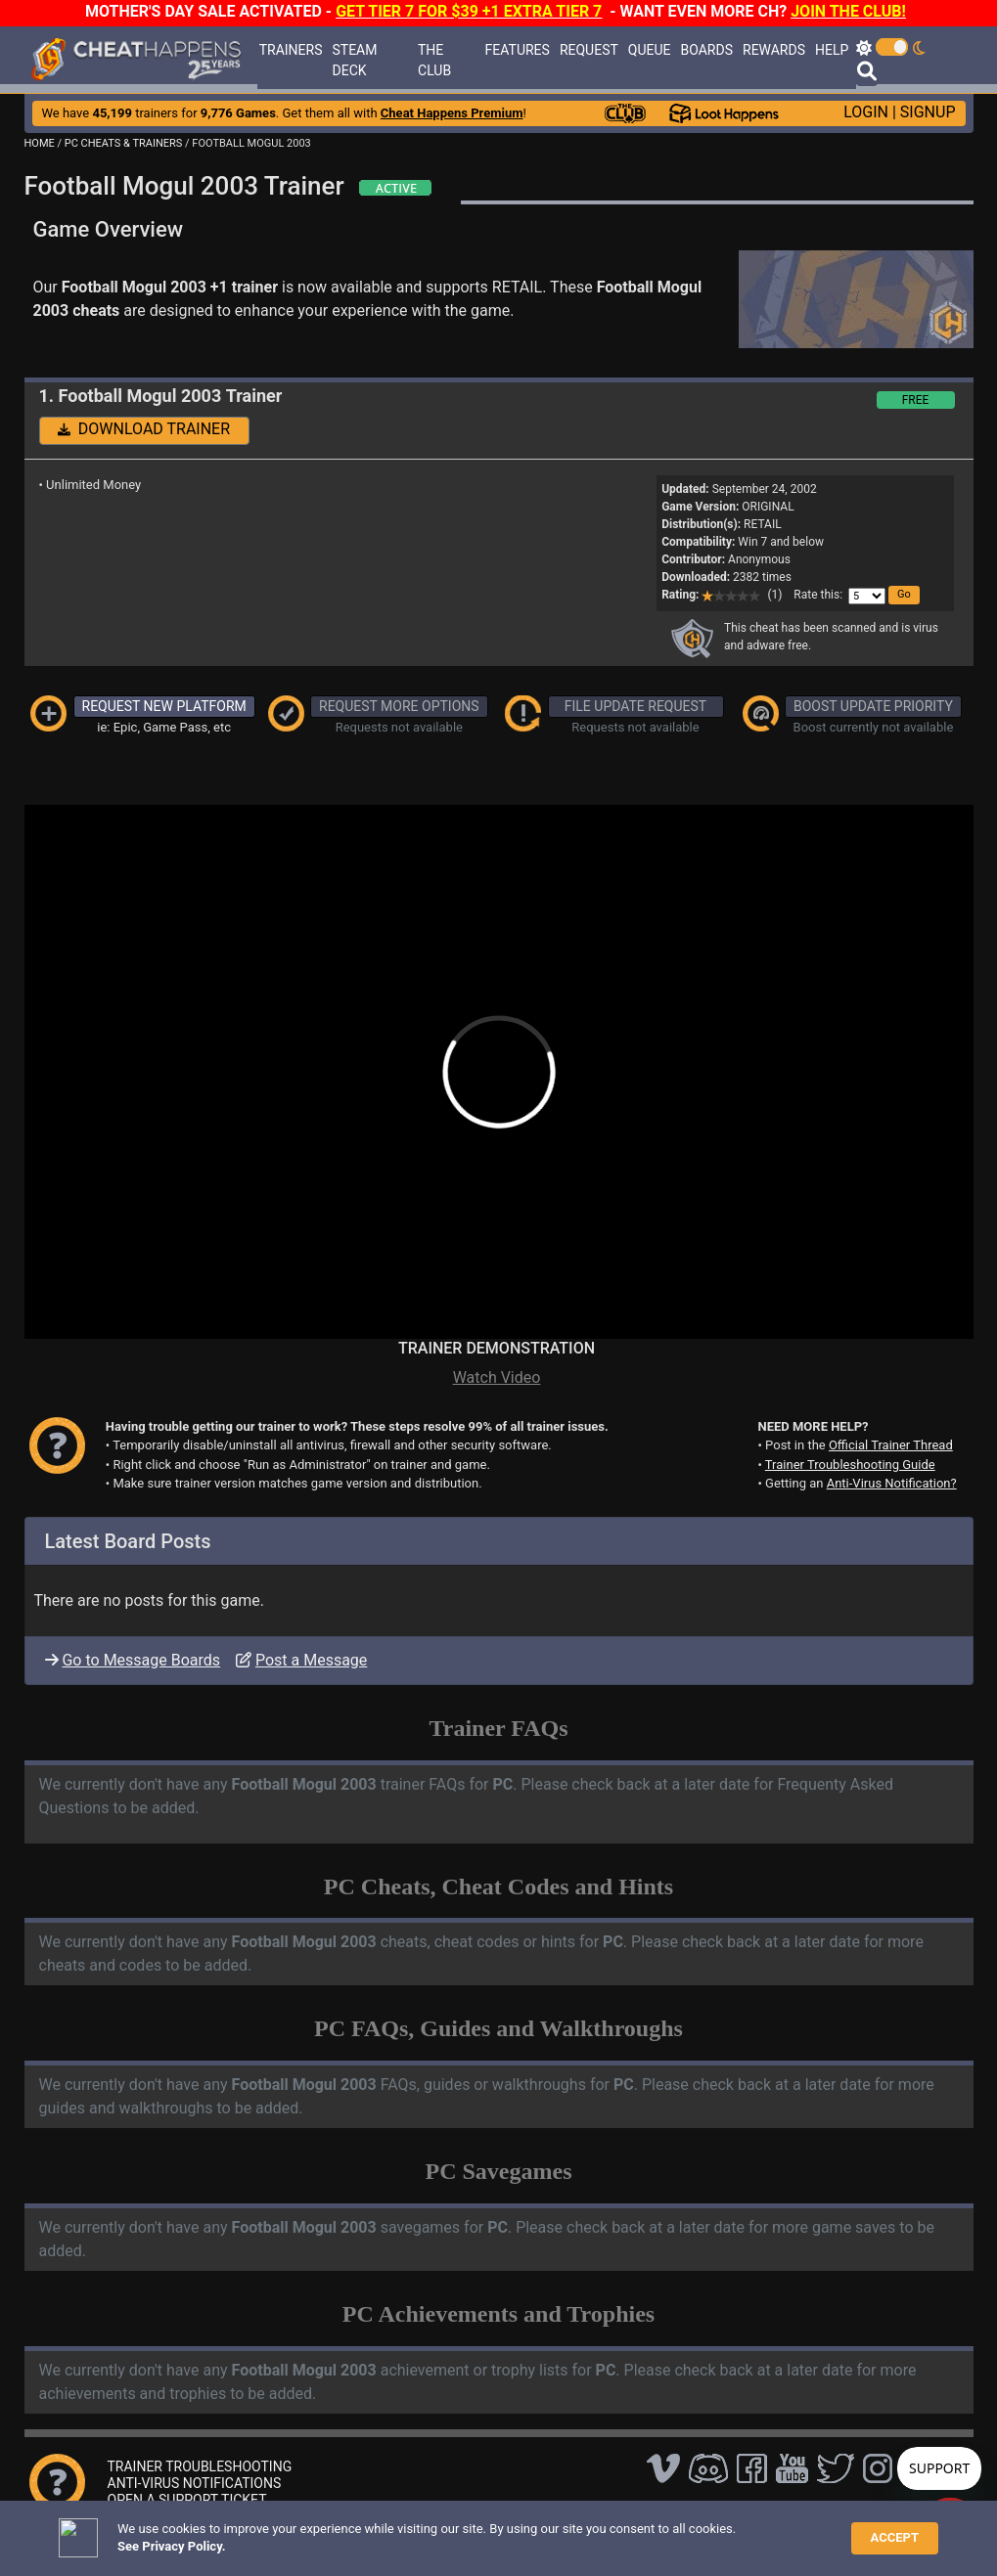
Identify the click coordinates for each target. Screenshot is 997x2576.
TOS (531, 2532)
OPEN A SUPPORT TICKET (187, 2500)
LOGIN (865, 112)
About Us (589, 2532)
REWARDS (774, 50)
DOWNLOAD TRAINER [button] (144, 429)
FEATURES (517, 50)
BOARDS (707, 50)
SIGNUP (928, 112)
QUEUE (649, 50)
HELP (831, 50)
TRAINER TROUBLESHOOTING (200, 2466)
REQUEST (589, 50)
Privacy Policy (461, 2532)
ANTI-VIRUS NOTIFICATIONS (195, 2483)
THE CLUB (434, 60)
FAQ (319, 2532)
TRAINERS (291, 50)
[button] (904, 595)
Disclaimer (375, 2532)
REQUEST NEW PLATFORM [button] (164, 706)
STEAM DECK (355, 60)
